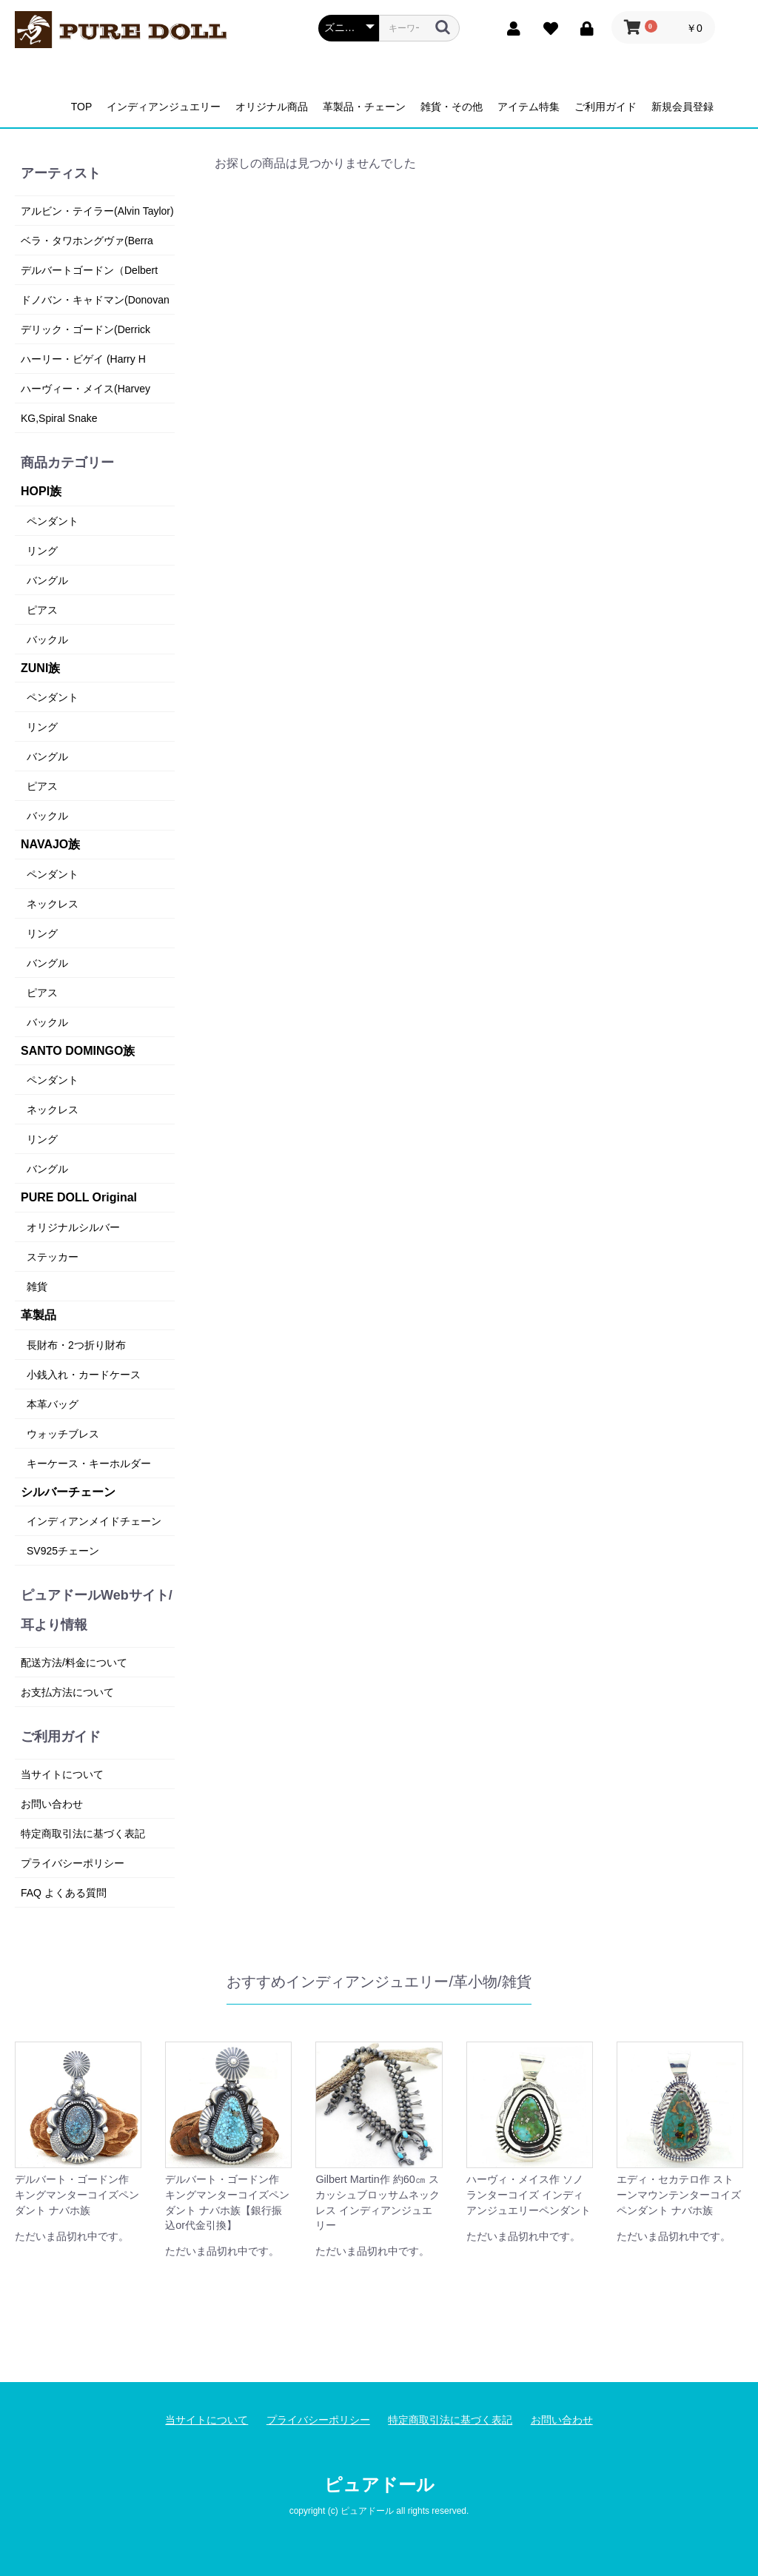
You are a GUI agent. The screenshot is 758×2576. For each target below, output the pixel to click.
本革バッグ (52, 1404)
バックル (47, 639)
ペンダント (52, 521)
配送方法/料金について (74, 1662)
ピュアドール (379, 2485)
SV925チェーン (63, 1551)
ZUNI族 (40, 668)
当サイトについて (62, 1774)
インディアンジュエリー (164, 107)
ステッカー (52, 1257)
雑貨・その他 (451, 107)
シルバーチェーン (68, 1492)
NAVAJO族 (50, 844)
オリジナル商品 (271, 107)
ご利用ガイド (605, 107)
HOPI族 (41, 491)
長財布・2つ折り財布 (76, 1345)
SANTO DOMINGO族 (78, 1050)
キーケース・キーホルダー (89, 1463)
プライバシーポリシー (72, 1863)
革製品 (38, 1315)
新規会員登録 (682, 107)
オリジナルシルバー (73, 1227)
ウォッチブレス (63, 1434)
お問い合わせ (52, 1804)
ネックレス (52, 904)
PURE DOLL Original (79, 1197)
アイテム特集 (528, 107)
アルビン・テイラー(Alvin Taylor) (97, 211)
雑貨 (37, 1286)
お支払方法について (67, 1692)
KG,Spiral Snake (59, 418)
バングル (47, 580)
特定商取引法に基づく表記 (83, 1833)
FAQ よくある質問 (64, 1893)
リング (42, 551)
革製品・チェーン (364, 107)
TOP (82, 107)
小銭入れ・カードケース (84, 1375)
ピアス (42, 610)
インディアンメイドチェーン (94, 1521)
